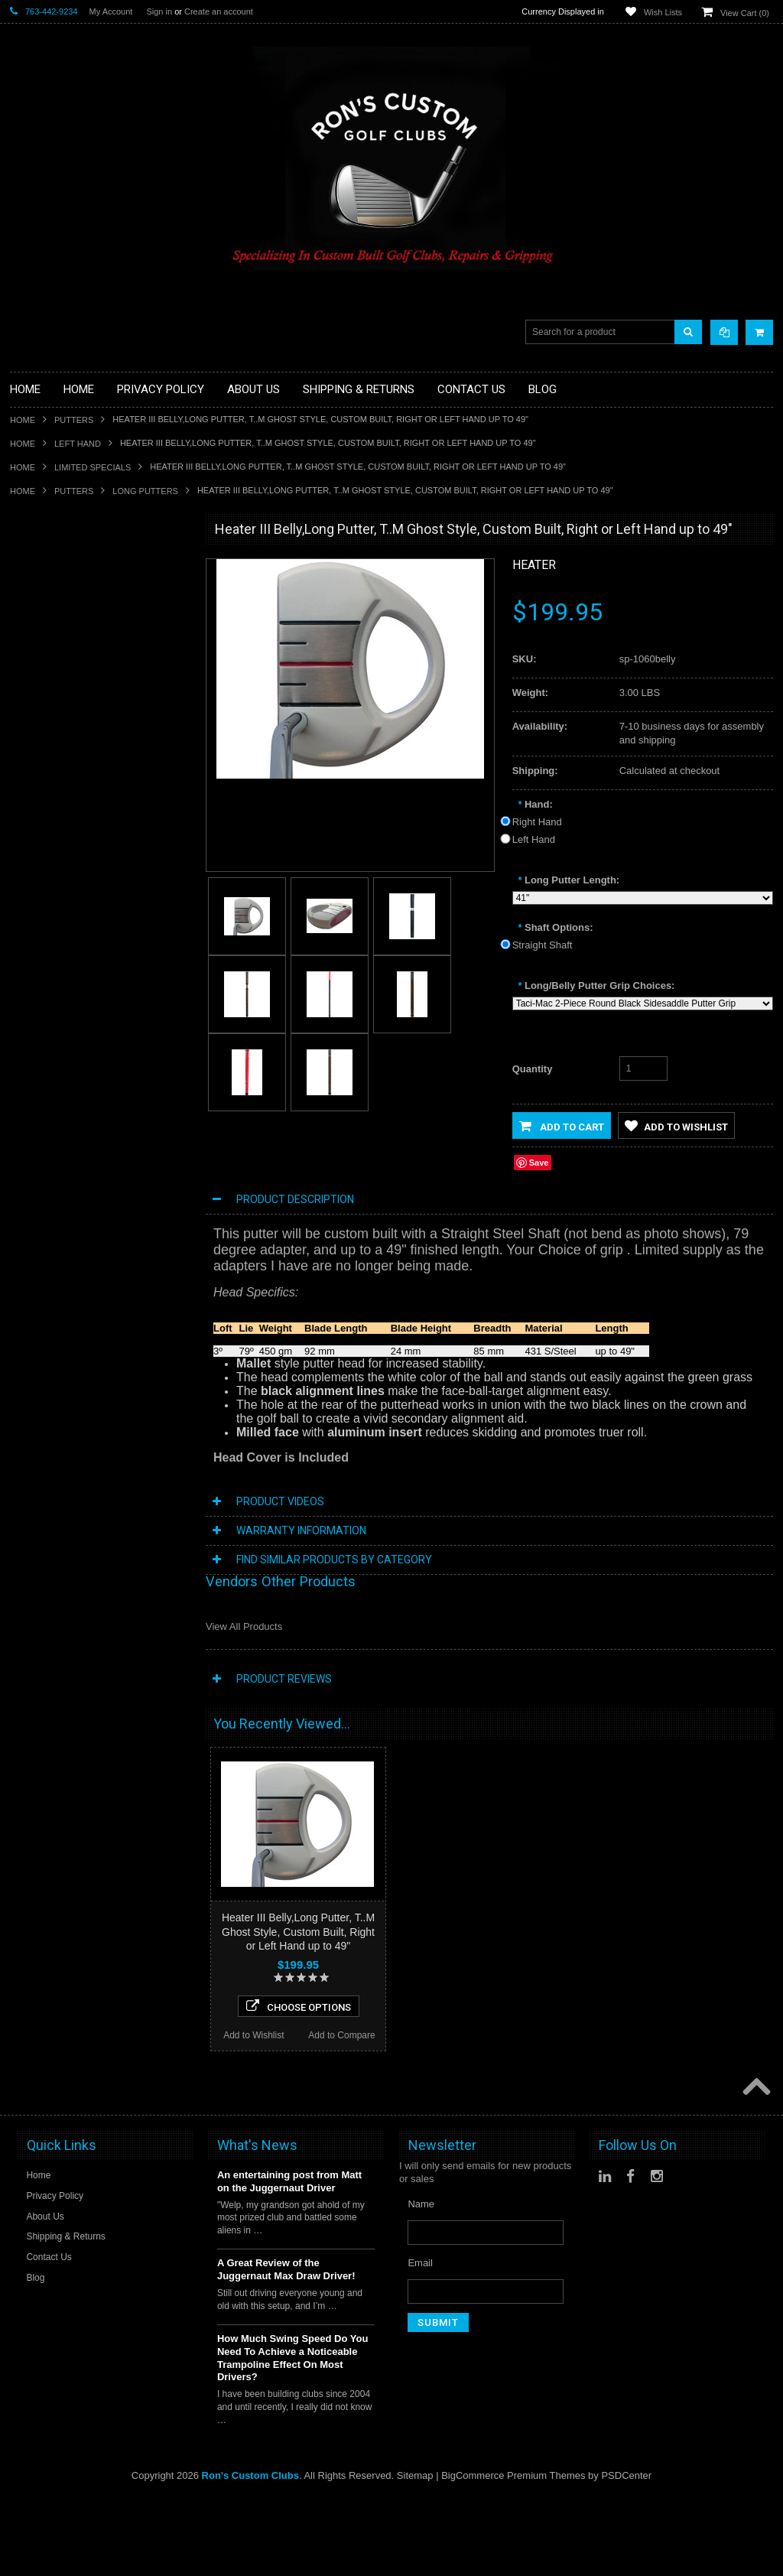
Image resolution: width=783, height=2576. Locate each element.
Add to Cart (561, 1126)
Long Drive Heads (49, 842)
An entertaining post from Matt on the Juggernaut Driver (289, 2327)
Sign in (159, 11)
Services (29, 880)
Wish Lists (663, 12)
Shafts (24, 893)
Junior (23, 790)
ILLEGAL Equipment (55, 622)
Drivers (25, 661)
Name (421, 2350)
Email (420, 2409)
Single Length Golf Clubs (65, 635)
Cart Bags (32, 713)
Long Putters (145, 491)
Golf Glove (33, 597)
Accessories (36, 558)
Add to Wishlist (54, 1275)
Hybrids (27, 764)
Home (22, 419)
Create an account (218, 11)
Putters (73, 419)
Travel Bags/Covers (53, 738)
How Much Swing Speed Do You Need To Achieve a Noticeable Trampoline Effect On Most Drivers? (292, 2504)
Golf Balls (31, 584)
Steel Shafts (36, 919)
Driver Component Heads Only (77, 571)
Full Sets (29, 687)
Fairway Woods (44, 674)
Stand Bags (35, 726)
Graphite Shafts (44, 906)
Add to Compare (143, 1275)
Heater (534, 565)
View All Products (244, 1626)
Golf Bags (32, 700)
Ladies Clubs (38, 803)
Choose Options (99, 1246)
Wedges (28, 932)
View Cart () (744, 13)
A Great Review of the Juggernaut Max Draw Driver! (286, 2415)
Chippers (30, 648)
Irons (21, 777)
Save (539, 1162)
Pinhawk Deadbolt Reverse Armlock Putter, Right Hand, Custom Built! (99, 2080)
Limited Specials (92, 467)
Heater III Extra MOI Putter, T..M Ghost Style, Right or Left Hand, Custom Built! (99, 1170)
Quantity (532, 1069)
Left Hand (77, 443)
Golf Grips (32, 610)
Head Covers (39, 751)
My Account (111, 11)
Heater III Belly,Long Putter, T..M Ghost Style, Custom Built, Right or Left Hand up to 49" (298, 1931)
